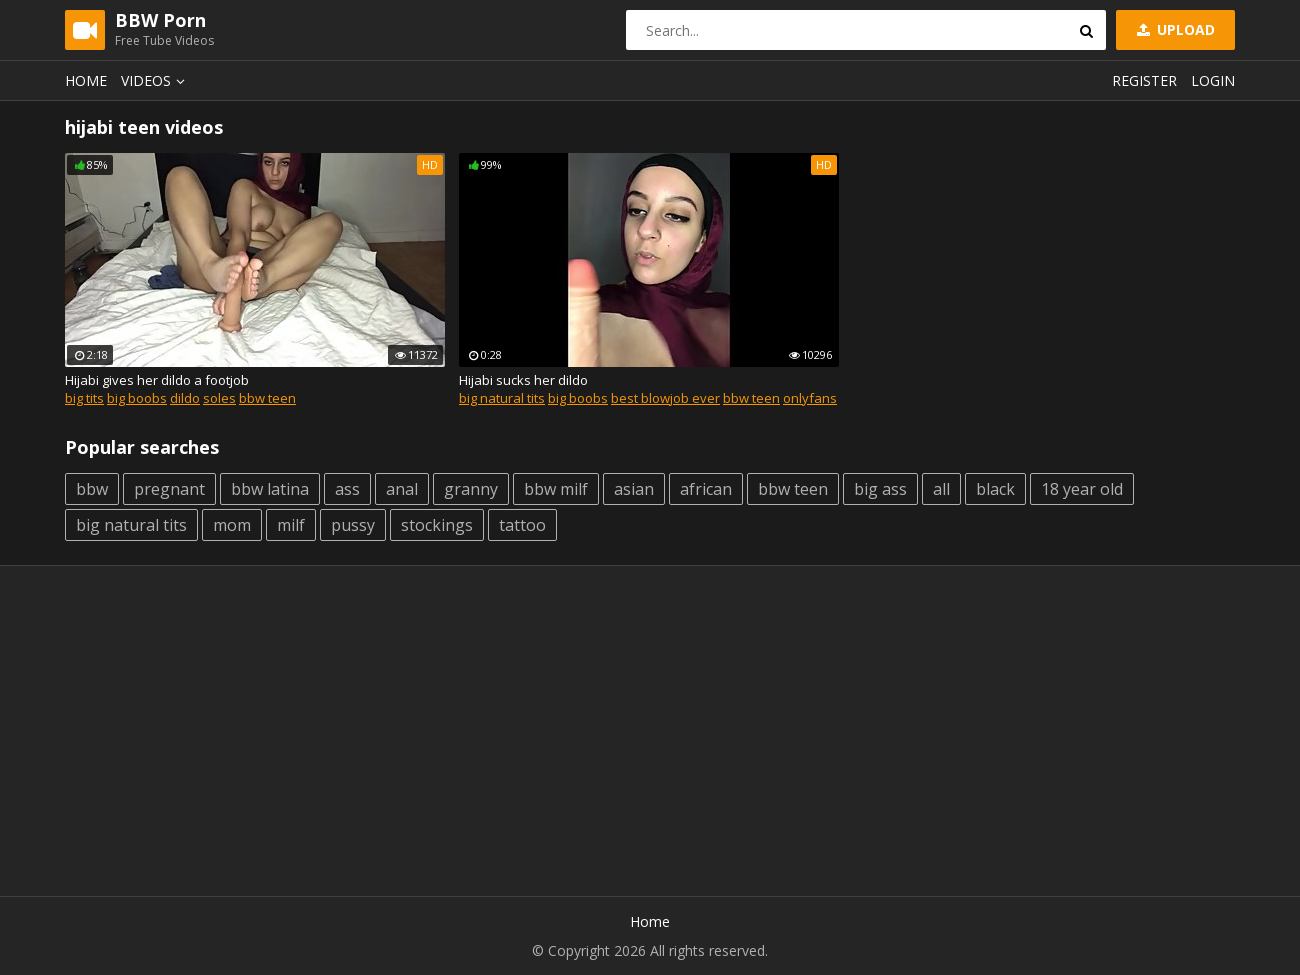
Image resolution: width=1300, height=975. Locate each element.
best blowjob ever (665, 398)
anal (402, 489)
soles (219, 398)
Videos (156, 80)
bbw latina (270, 489)
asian (634, 489)
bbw (92, 489)
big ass (880, 489)
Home (86, 80)
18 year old (1082, 489)
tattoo (522, 525)
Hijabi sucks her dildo (523, 380)
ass (347, 489)
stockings (437, 525)
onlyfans (810, 398)
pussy (353, 525)
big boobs (137, 398)
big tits (84, 398)
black (995, 489)
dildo (185, 398)
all (941, 489)
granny (471, 489)
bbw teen (267, 398)
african (706, 489)
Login (1213, 80)
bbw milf (556, 489)
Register (1144, 80)
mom (232, 525)
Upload (1174, 29)
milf (291, 525)
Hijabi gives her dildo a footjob (157, 380)
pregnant (169, 489)
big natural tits (502, 398)
